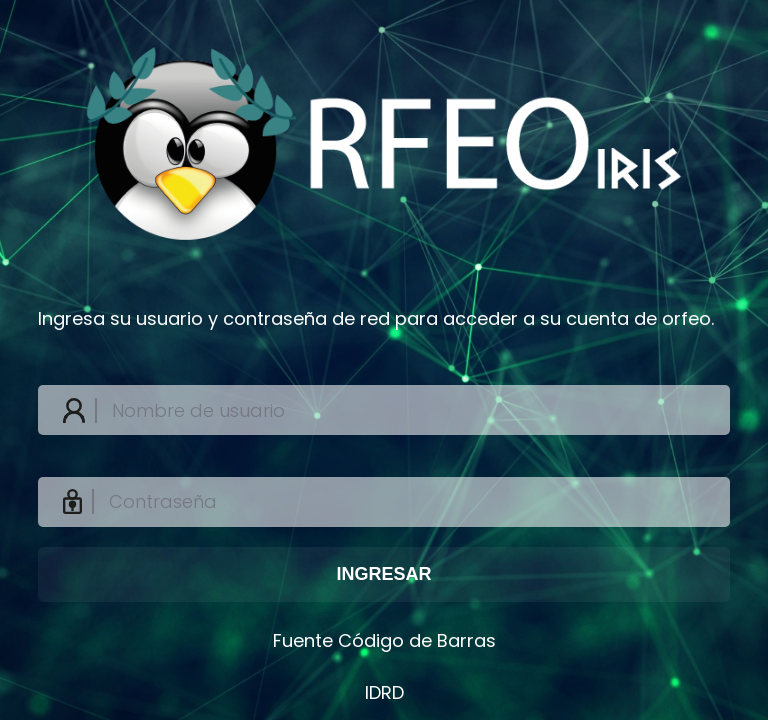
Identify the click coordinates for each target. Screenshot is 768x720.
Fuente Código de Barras (384, 640)
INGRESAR (383, 574)
